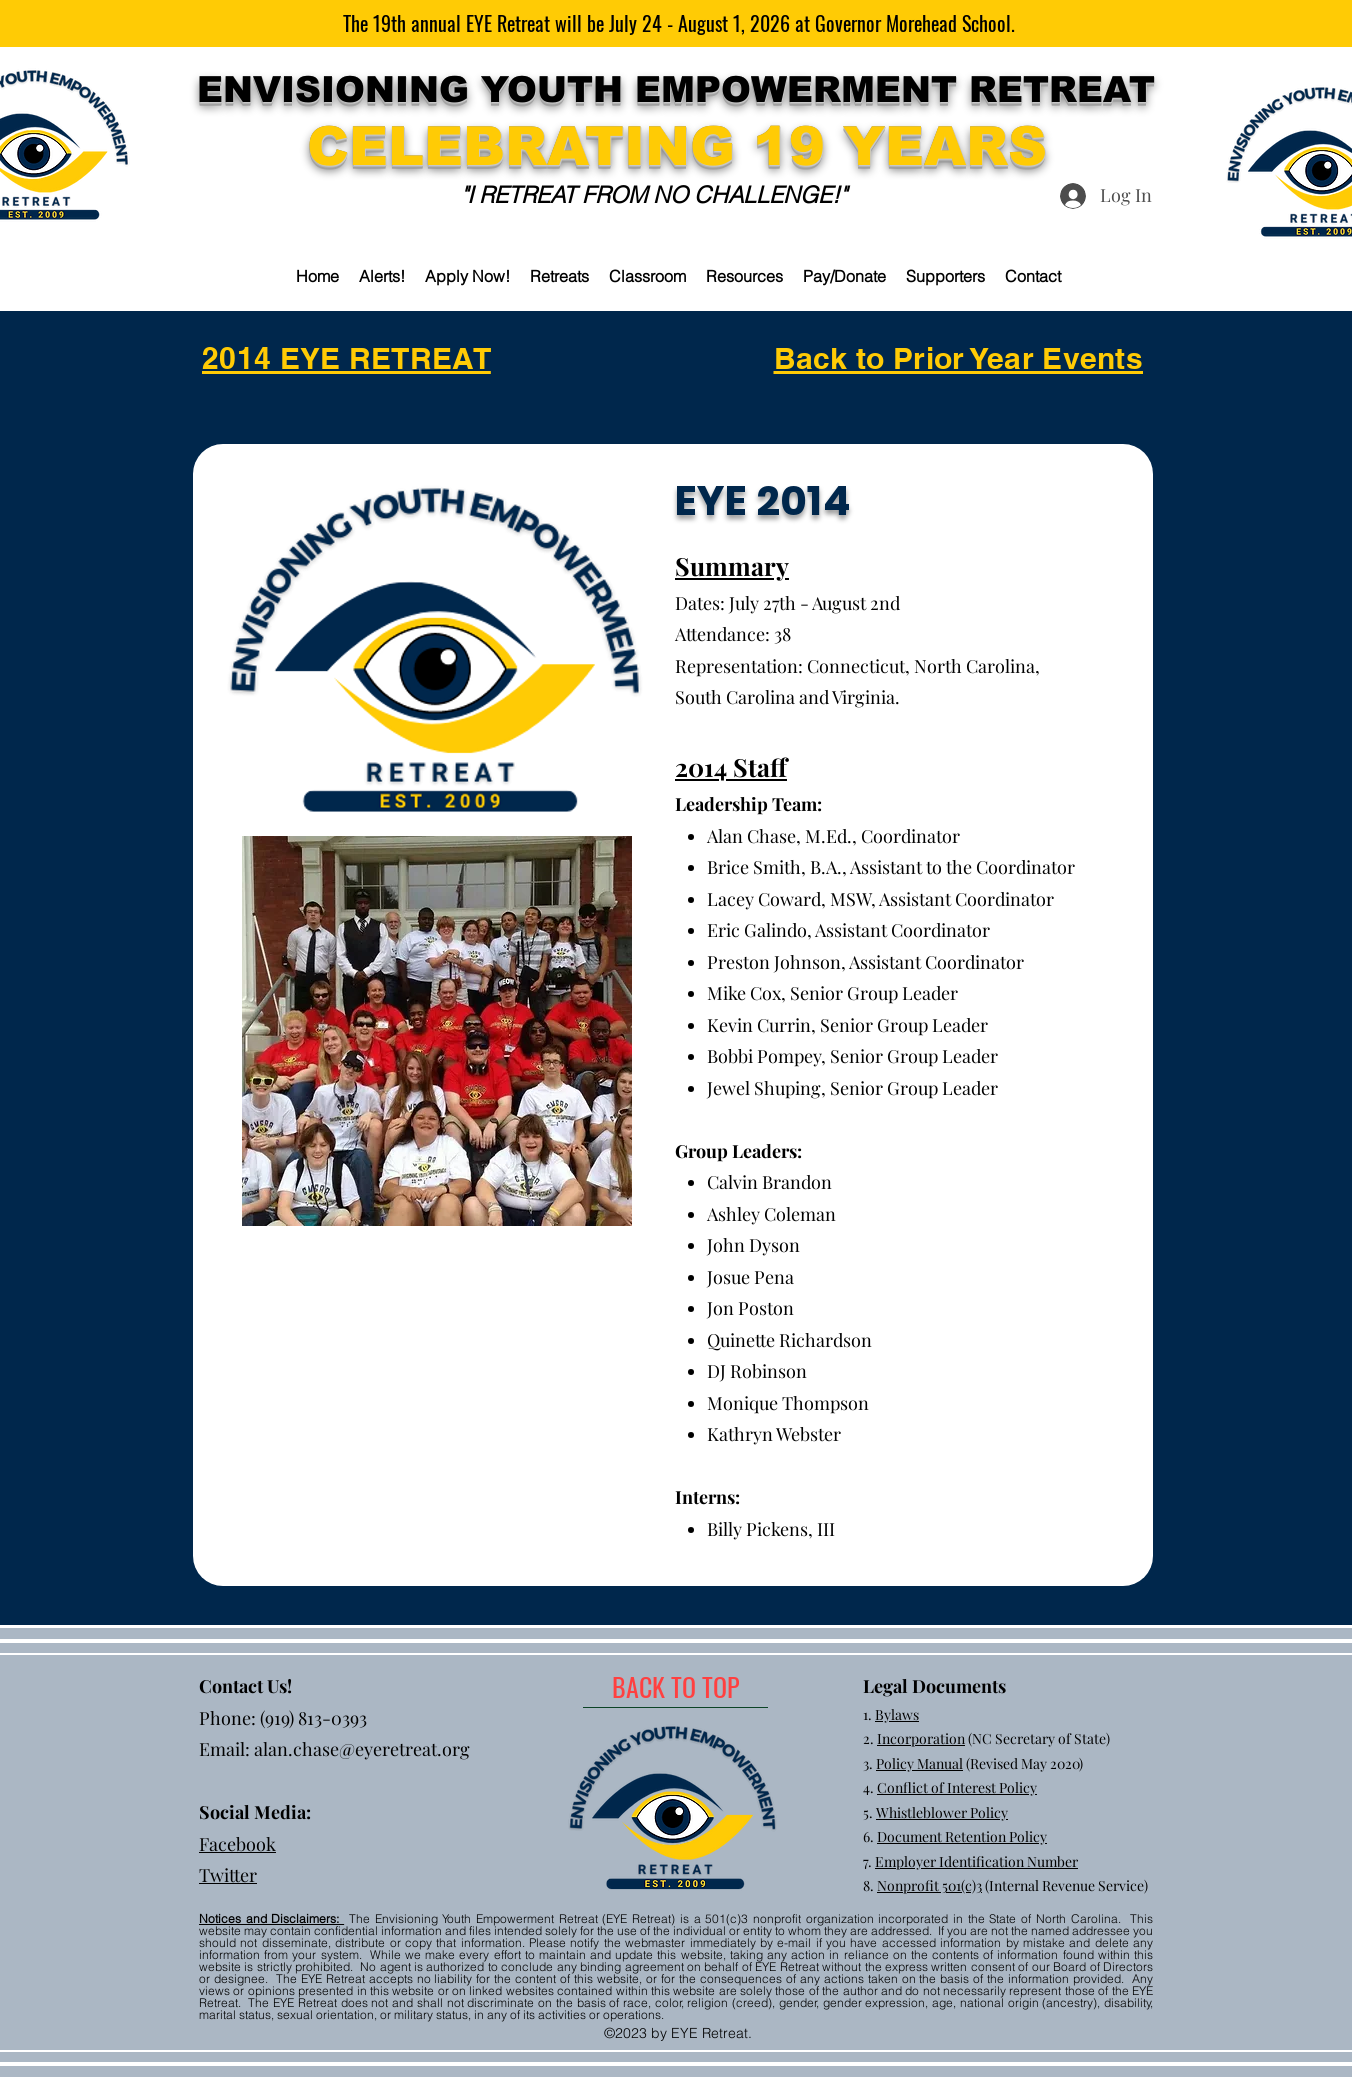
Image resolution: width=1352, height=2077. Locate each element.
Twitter (228, 1875)
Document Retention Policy (962, 1836)
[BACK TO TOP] (675, 1687)
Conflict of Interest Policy (957, 1787)
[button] (559, 276)
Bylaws (897, 1714)
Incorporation (921, 1738)
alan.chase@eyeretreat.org (362, 1749)
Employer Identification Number (976, 1861)
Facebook (237, 1844)
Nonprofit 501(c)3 (929, 1885)
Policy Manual (919, 1763)
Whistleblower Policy (942, 1812)
